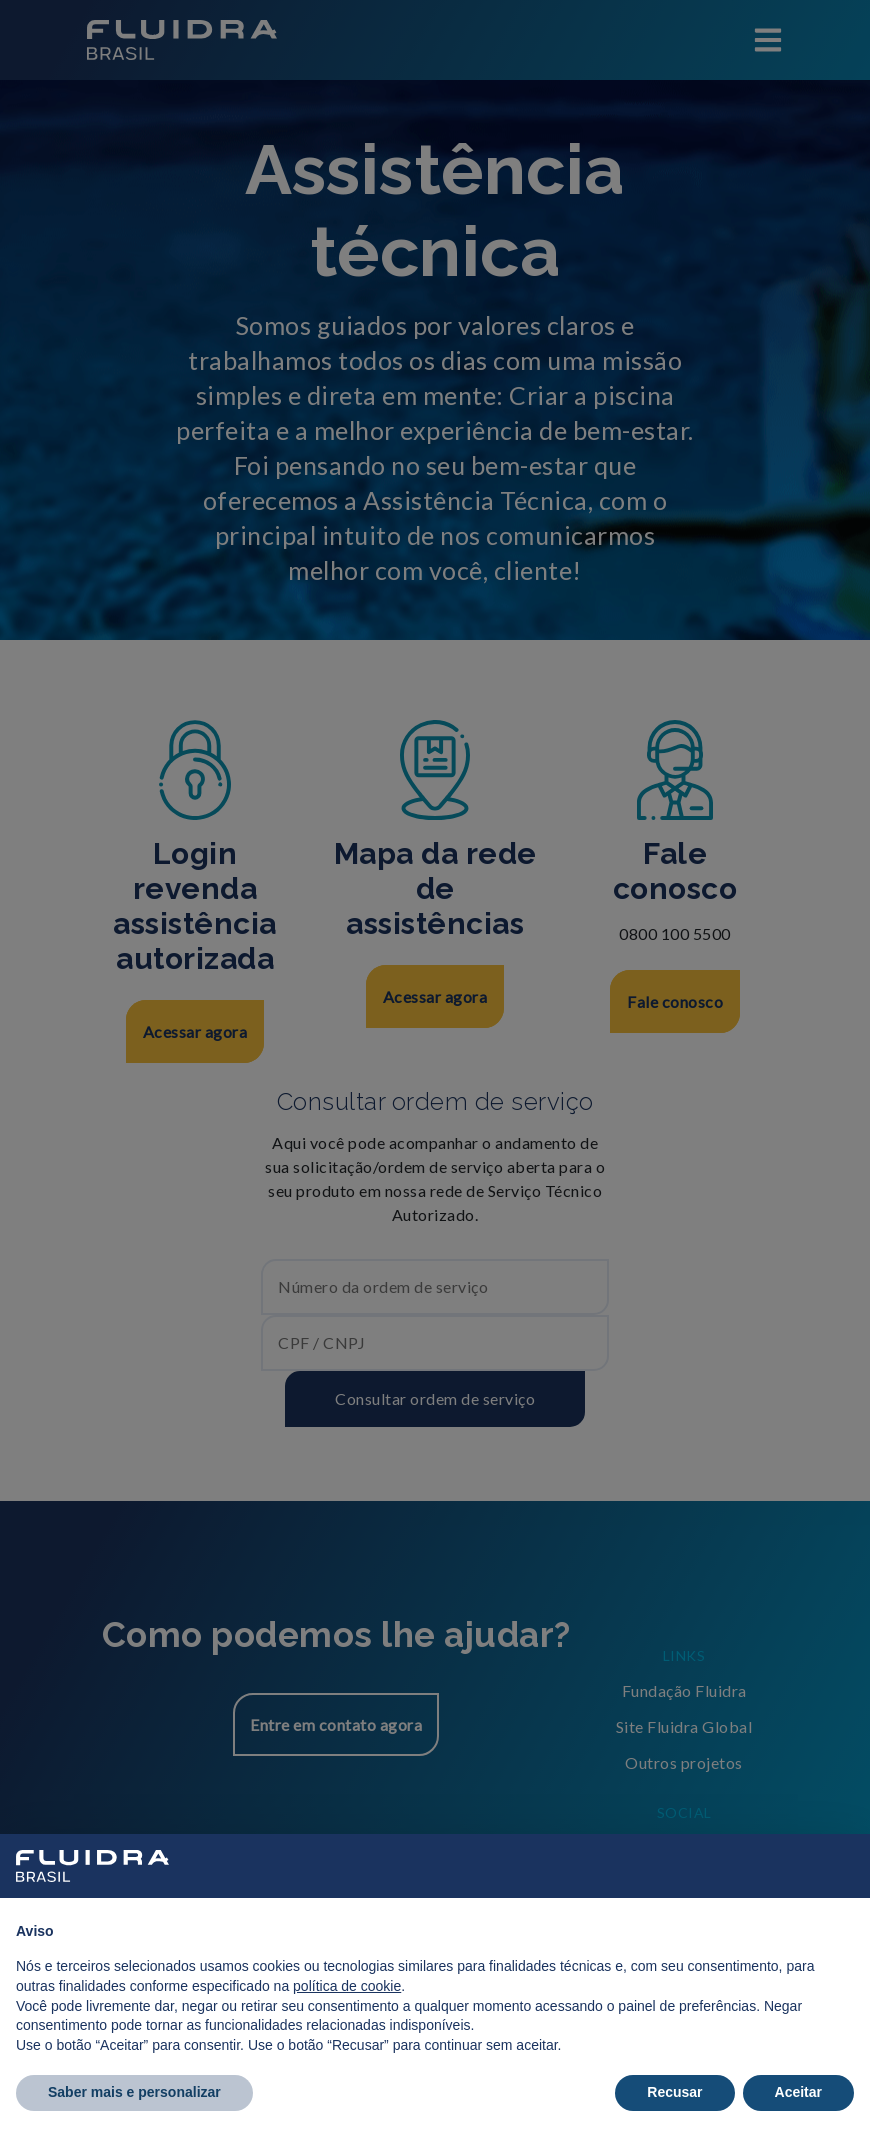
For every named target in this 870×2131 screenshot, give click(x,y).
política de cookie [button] (347, 1986)
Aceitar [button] (798, 2092)
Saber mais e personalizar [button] (134, 2092)
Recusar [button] (674, 2092)
